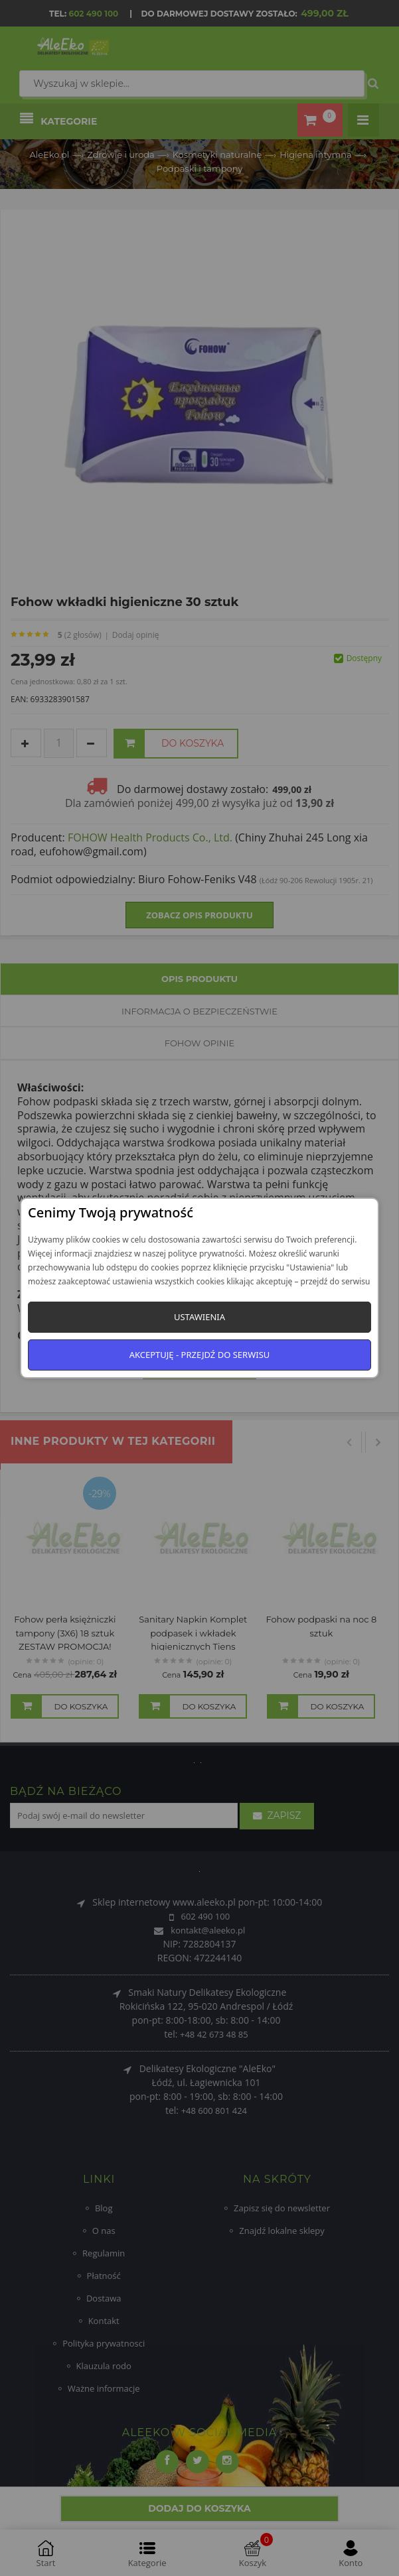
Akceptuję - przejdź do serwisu (199, 1355)
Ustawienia (199, 1317)
